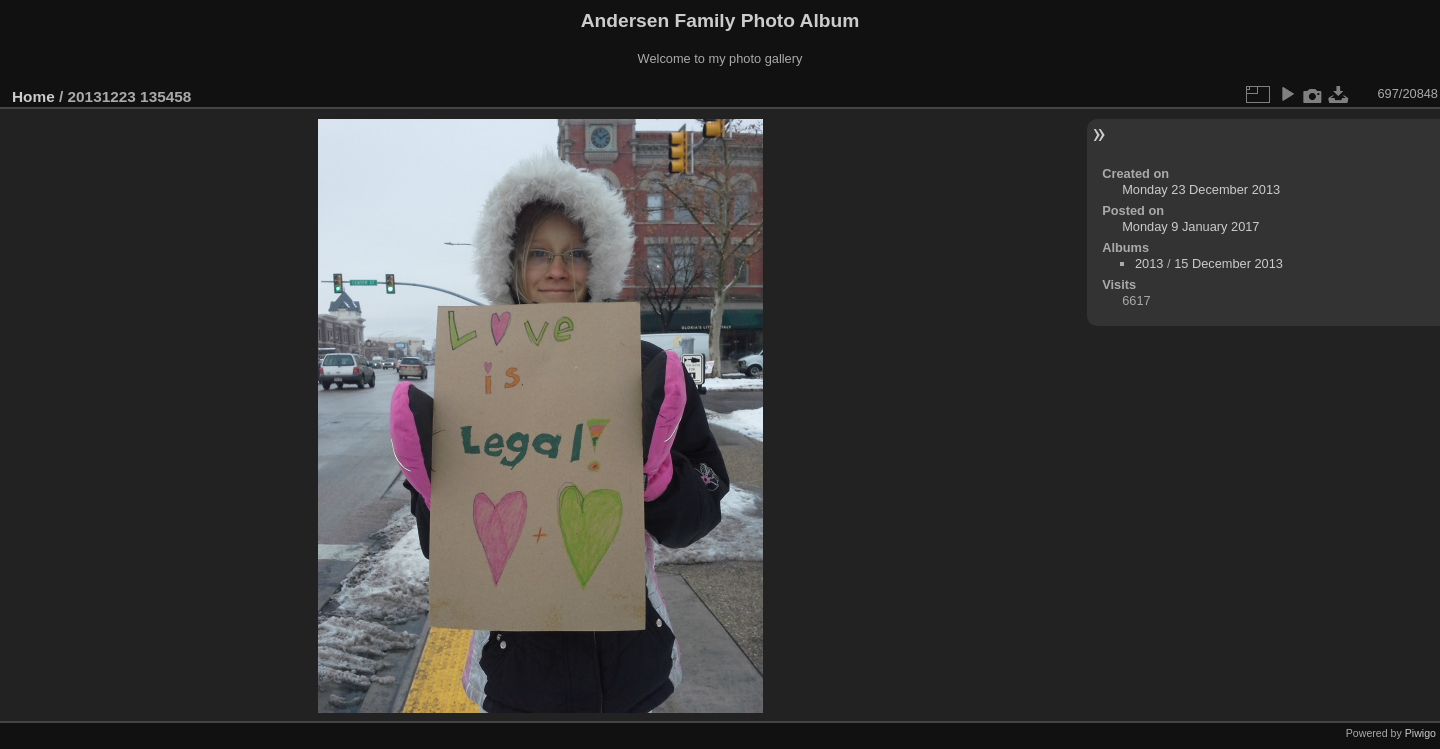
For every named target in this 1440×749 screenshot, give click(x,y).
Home (33, 96)
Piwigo (1420, 733)
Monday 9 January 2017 (1190, 226)
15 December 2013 (1228, 263)
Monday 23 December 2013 (1201, 189)
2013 (1149, 263)
